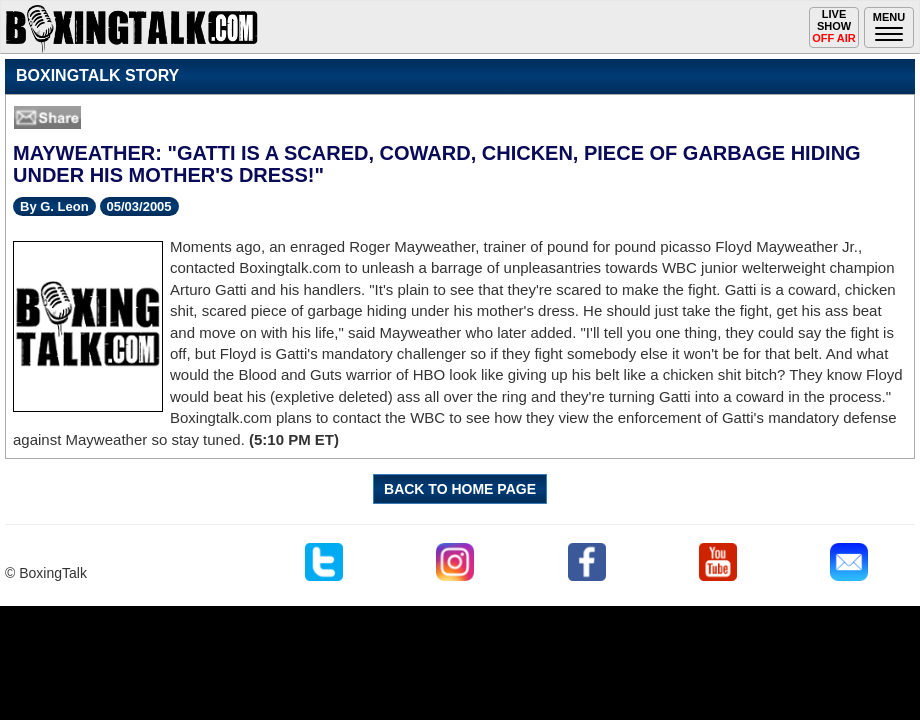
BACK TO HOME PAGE (460, 489)
